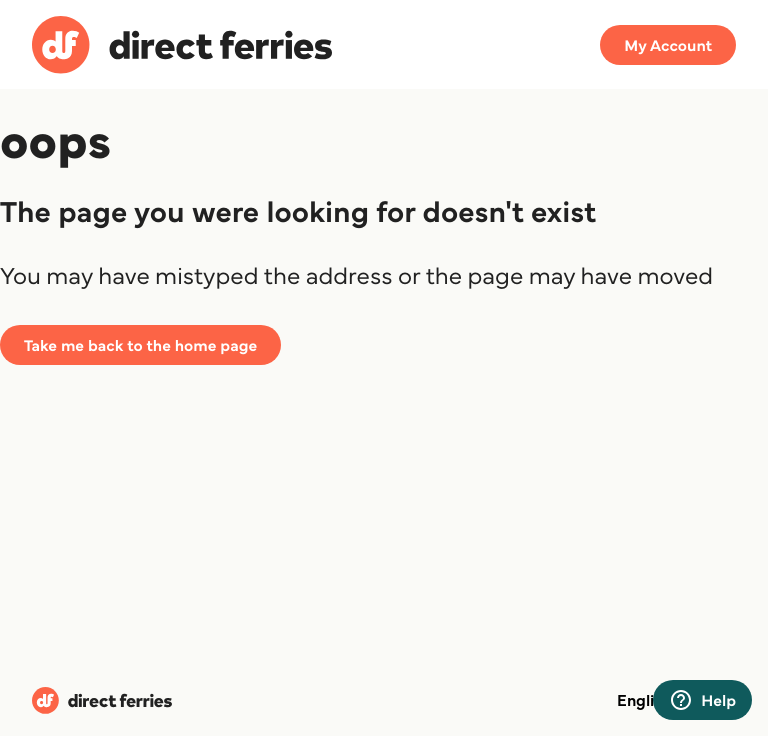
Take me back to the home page (140, 345)
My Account (668, 45)
